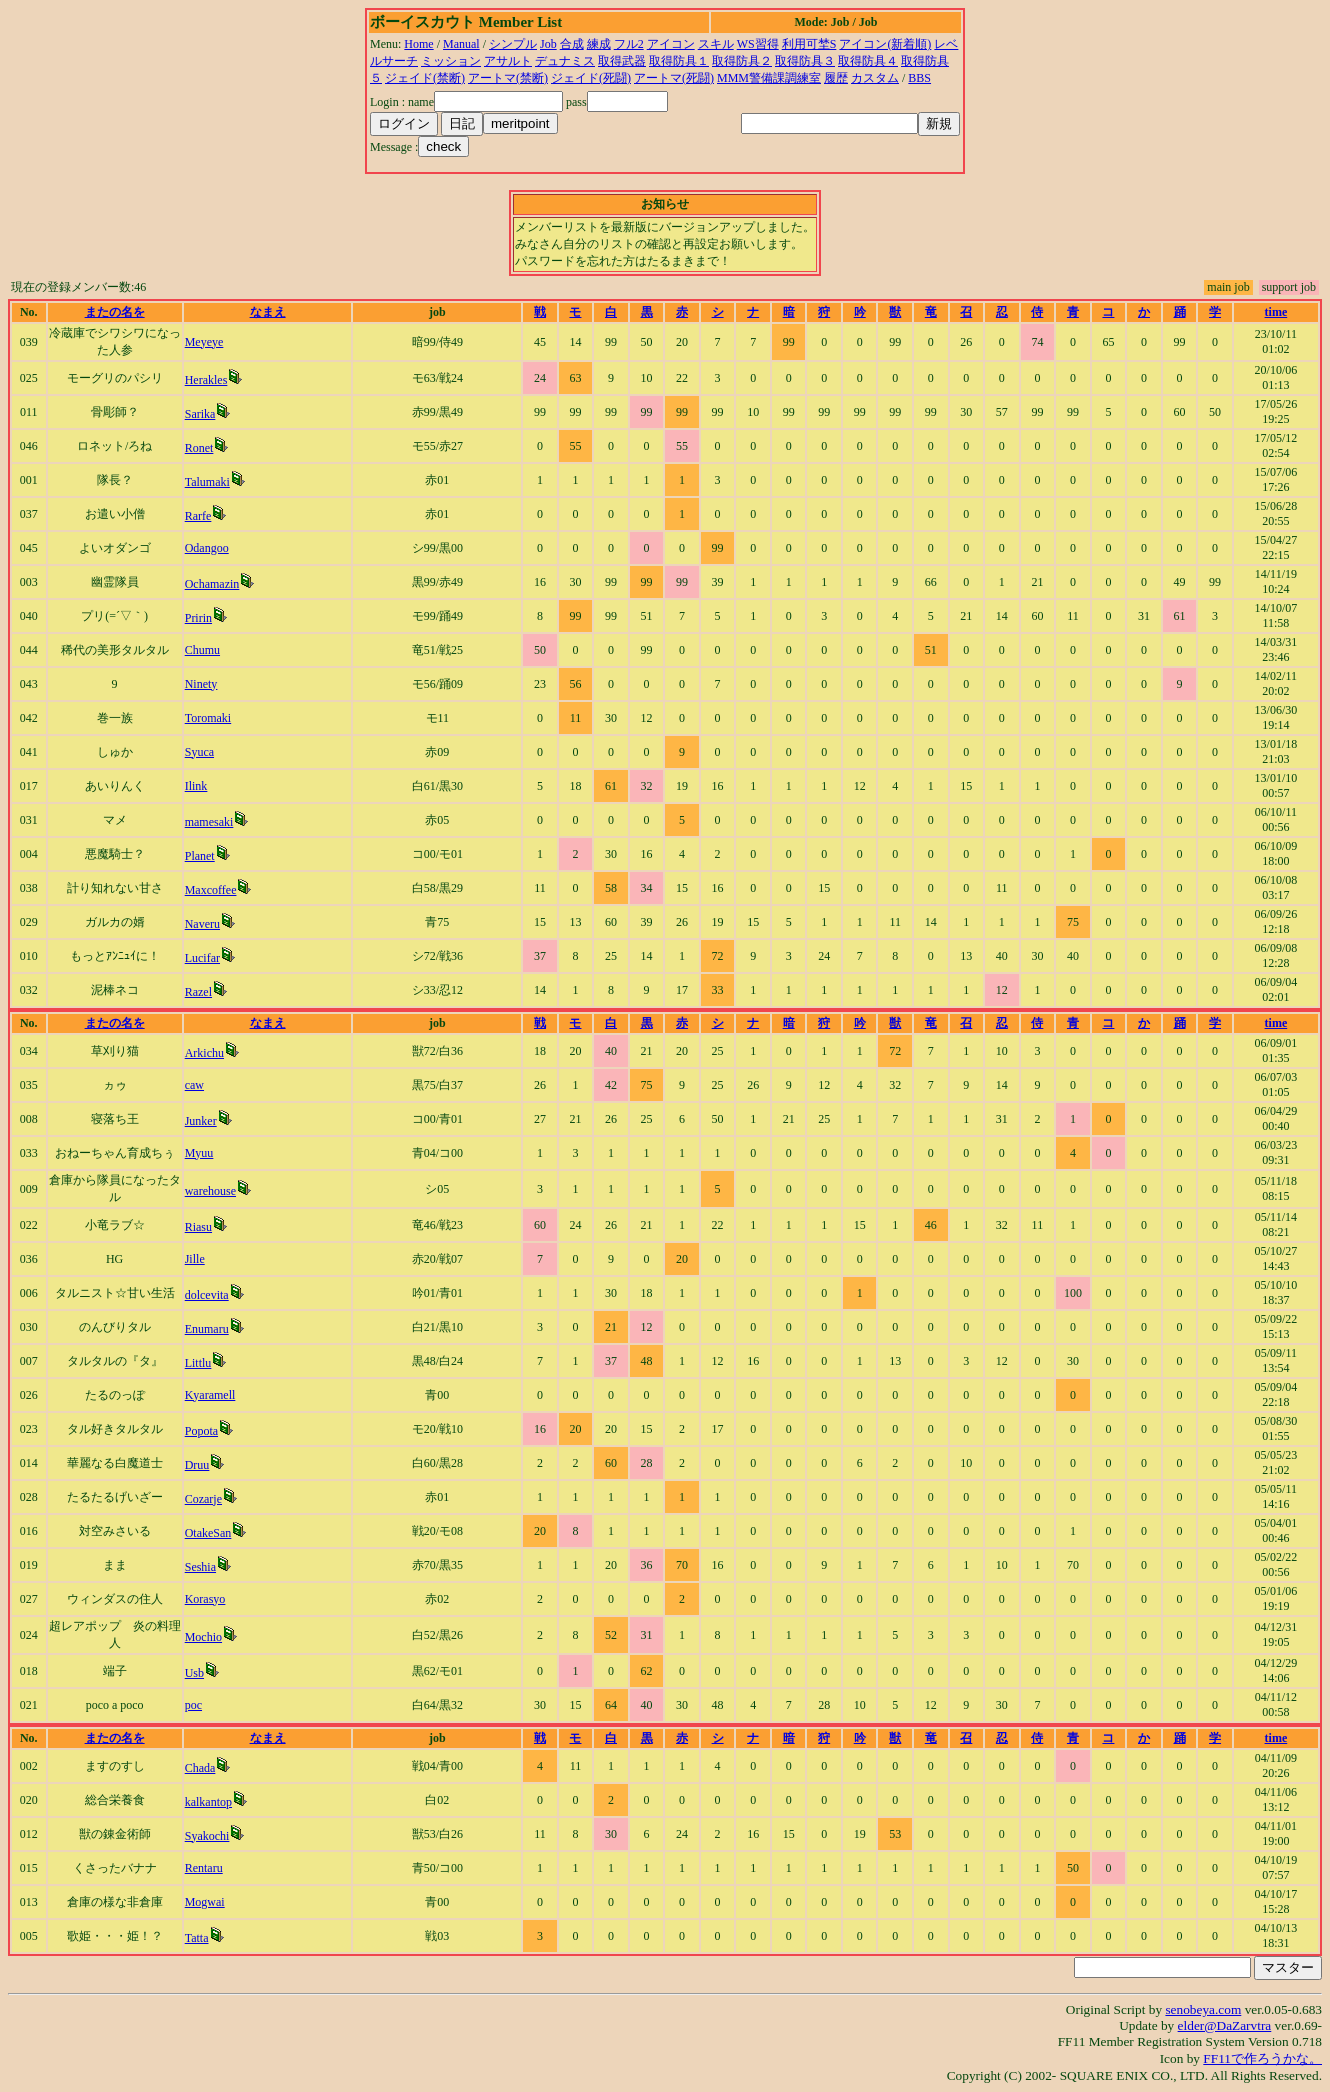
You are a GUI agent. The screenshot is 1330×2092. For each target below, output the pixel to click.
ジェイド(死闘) (591, 78)
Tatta (197, 1938)
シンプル (513, 44)
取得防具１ (679, 61)
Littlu (198, 1363)
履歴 (836, 78)
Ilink (196, 786)
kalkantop (208, 1802)
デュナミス (565, 61)
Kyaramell (210, 1395)
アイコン (671, 44)
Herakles (206, 380)
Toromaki (208, 718)
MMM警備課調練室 (769, 78)
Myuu (199, 1153)
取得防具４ (868, 61)
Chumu (202, 650)
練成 (599, 44)
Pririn (198, 618)
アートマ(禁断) (508, 78)
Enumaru (207, 1329)
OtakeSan (208, 1533)
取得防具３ (805, 61)
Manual (461, 44)
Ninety (201, 684)
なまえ (268, 312)
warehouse (210, 1191)
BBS (919, 78)
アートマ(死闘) (674, 78)
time (1276, 312)
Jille (195, 1259)
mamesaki (209, 822)
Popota (201, 1431)
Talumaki (207, 482)
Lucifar (202, 958)
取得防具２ (742, 61)
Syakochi (207, 1836)
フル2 (629, 44)
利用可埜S (809, 44)
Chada (200, 1768)
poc (193, 1705)
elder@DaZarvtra (1225, 2025)
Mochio (203, 1637)
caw (194, 1085)
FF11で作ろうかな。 (1262, 2058)
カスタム (875, 78)
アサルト (508, 61)
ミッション (451, 61)
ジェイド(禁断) (425, 78)
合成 (572, 44)
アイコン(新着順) (885, 44)
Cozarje (203, 1499)
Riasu (198, 1227)
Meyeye (204, 342)
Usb (194, 1673)
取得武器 (622, 61)
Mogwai (205, 1902)
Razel (198, 992)
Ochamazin (212, 584)
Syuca (199, 752)
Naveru (202, 924)
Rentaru (204, 1868)
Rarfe (198, 516)
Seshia (200, 1567)
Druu (197, 1465)
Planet (200, 856)
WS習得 (758, 44)
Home (418, 44)
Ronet (199, 448)
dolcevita (207, 1295)
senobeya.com (1203, 2009)
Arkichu (204, 1053)
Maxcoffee (211, 890)
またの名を (115, 312)
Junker (201, 1121)
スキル (716, 44)
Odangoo (207, 548)
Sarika (200, 414)
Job (548, 44)
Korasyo (205, 1599)
